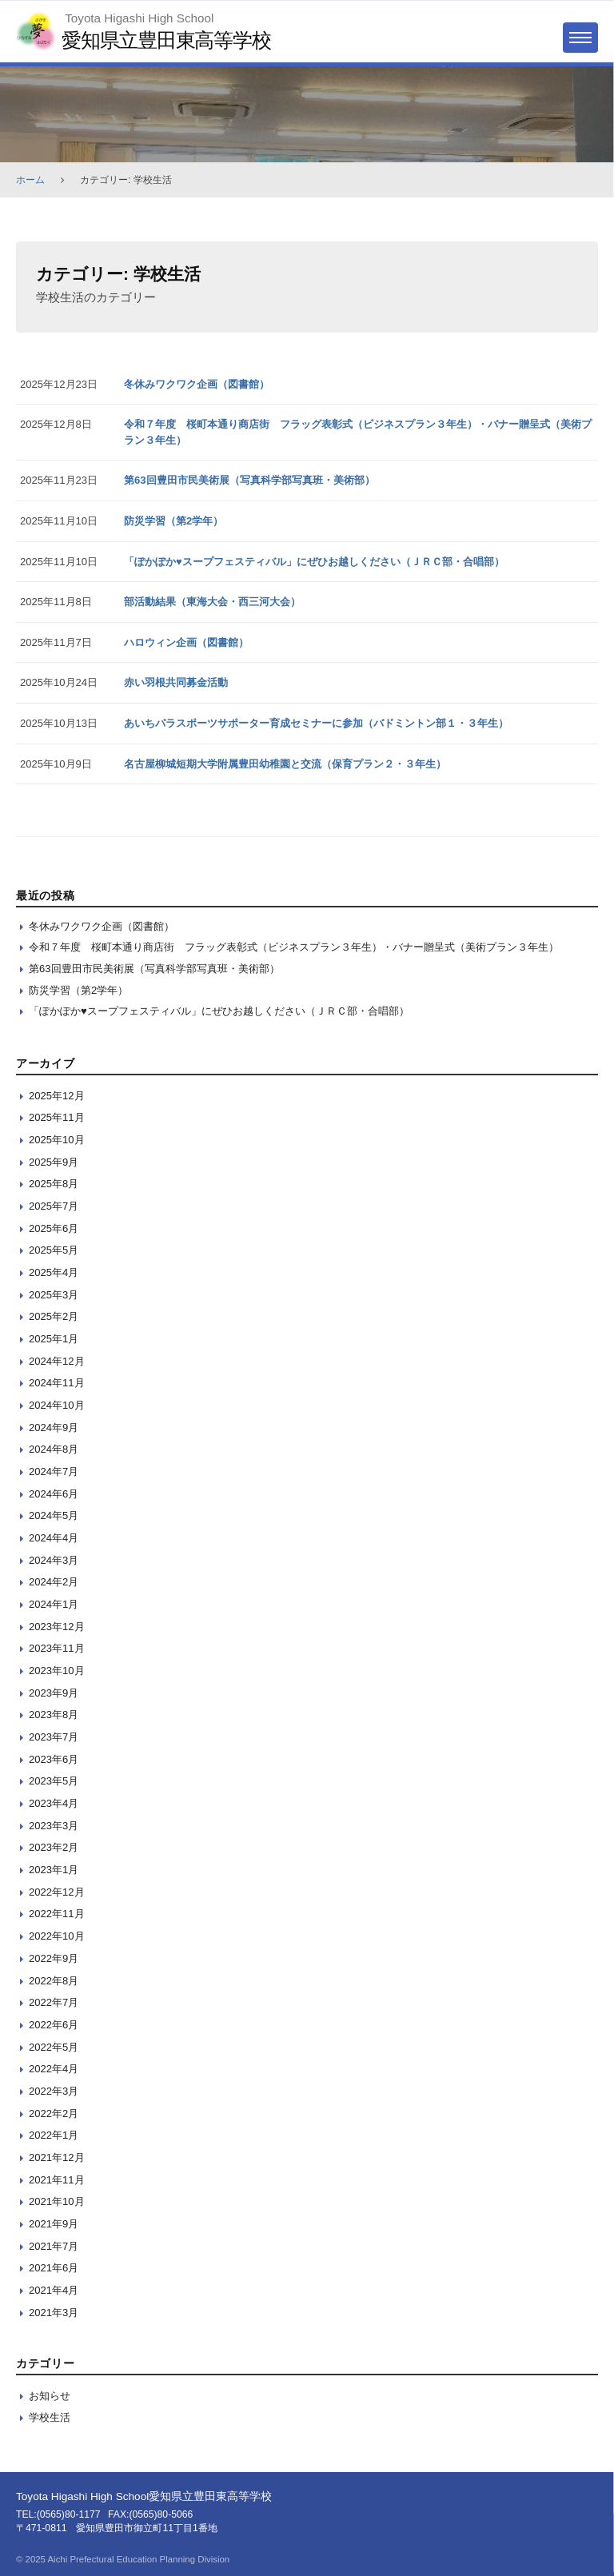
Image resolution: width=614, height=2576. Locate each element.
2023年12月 (57, 1627)
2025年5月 (53, 1250)
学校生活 (49, 2417)
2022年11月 (57, 1914)
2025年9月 (53, 1162)
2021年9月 (53, 2224)
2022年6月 (53, 2025)
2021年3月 (53, 2313)
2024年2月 (53, 1582)
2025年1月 (53, 1339)
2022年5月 (53, 2047)
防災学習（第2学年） (173, 521)
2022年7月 (53, 2002)
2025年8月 (53, 1184)
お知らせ (49, 2396)
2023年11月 (57, 1648)
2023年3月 (53, 1826)
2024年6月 (53, 1494)
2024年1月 (53, 1604)
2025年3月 (53, 1295)
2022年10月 (57, 1936)
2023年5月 (53, 1781)
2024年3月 (53, 1560)
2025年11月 (57, 1117)
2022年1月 (53, 2135)
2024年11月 (57, 1383)
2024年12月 (57, 1361)
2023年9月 (53, 1693)
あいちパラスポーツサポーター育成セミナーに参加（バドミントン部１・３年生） (316, 723)
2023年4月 (53, 1803)
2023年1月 (53, 1870)
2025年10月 (57, 1140)
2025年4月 (53, 1272)
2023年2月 (53, 1847)
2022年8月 (53, 1981)
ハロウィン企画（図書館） (186, 642)
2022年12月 (57, 1892)
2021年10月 (57, 2201)
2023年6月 (53, 1759)
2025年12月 (57, 1096)
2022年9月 (53, 1958)
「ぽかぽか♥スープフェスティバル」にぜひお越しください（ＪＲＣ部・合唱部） (314, 562)
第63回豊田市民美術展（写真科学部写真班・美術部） (249, 480)
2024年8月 (53, 1449)
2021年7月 (53, 2246)
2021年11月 (57, 2180)
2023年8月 (53, 1715)
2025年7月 (53, 1206)
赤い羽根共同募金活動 (176, 682)
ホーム (30, 179)
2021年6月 (53, 2268)
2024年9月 (53, 1428)
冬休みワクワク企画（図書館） (196, 384)
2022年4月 (53, 2069)
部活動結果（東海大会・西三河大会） (212, 602)
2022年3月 (53, 2091)
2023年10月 (57, 1671)
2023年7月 (53, 1737)
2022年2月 (53, 2113)
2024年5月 (53, 1515)
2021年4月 (53, 2290)
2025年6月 (53, 1228)
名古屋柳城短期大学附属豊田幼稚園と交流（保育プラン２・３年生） (285, 764)
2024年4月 (53, 1538)
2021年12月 (57, 2157)
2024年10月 (57, 1405)
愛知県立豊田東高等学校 (166, 40)
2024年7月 (53, 1471)
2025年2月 (53, 1316)
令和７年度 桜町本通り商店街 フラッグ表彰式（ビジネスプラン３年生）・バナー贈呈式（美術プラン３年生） (294, 947)
